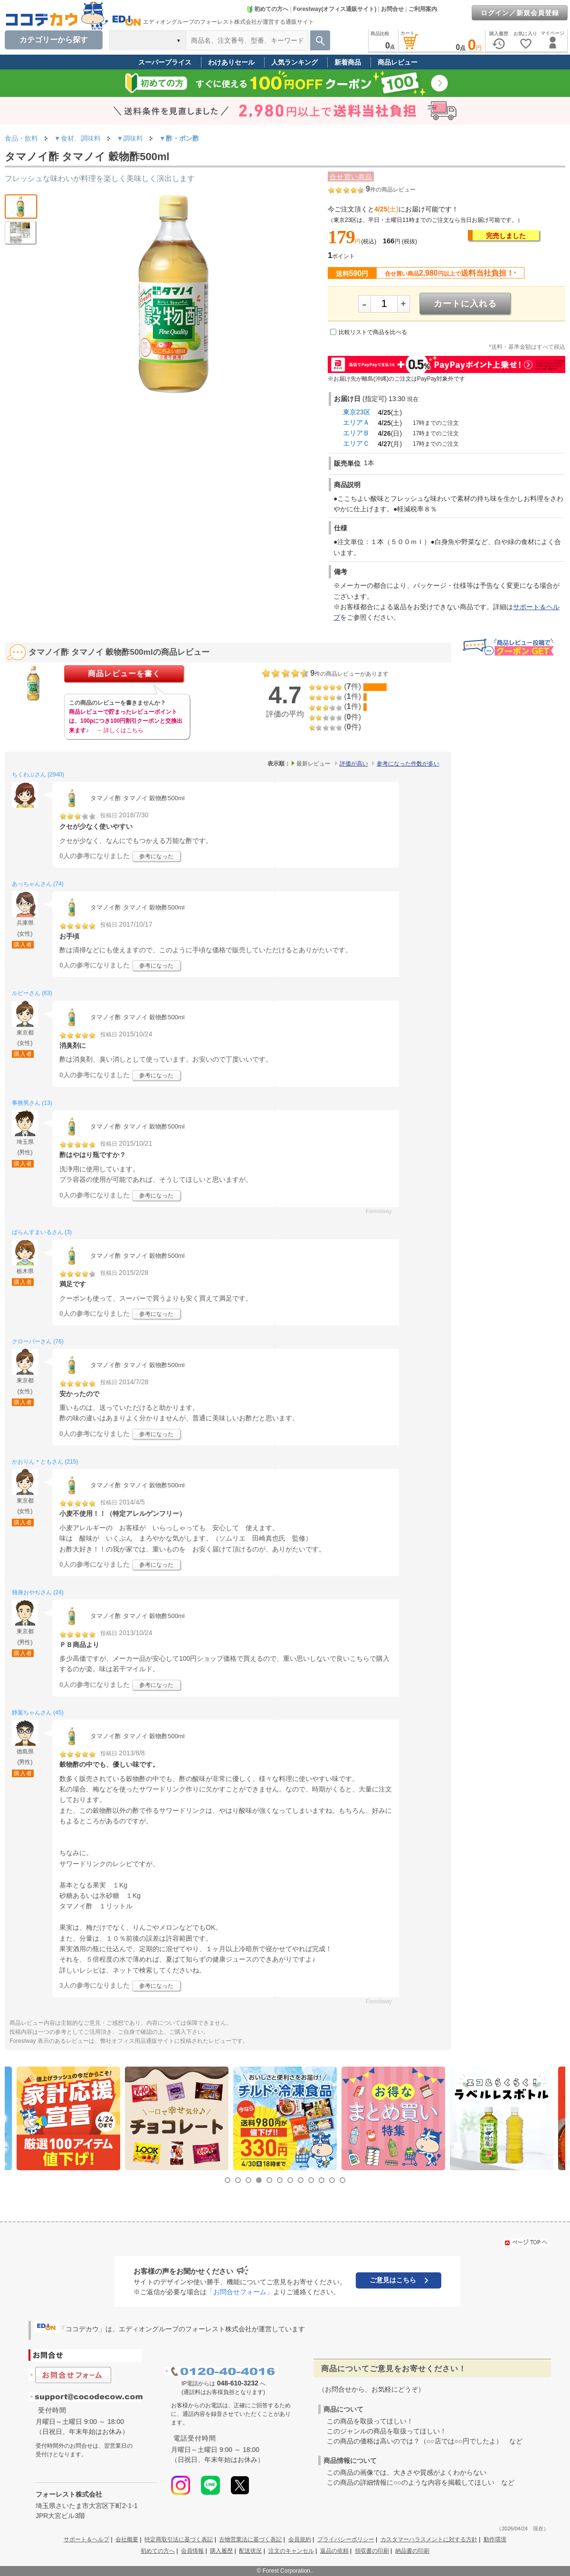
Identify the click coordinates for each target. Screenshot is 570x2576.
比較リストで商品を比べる (373, 332)
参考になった (156, 856)
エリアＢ (356, 433)
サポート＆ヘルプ (86, 2539)
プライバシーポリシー (345, 2539)
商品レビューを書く (124, 674)
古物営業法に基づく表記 (250, 2539)
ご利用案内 (422, 9)
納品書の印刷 (412, 2550)
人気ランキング (294, 62)
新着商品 (347, 62)
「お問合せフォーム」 (240, 2292)
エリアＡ (356, 422)
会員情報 (192, 2550)
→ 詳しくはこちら (119, 730)
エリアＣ (356, 443)
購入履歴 (221, 2550)
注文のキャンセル (291, 2550)
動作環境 (495, 2539)
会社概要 (126, 2539)
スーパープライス (164, 62)
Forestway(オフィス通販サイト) (334, 9)
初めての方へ (267, 9)
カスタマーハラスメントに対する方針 (428, 2539)
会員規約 (299, 2539)
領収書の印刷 (372, 2550)
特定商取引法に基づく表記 (178, 2539)
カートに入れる (465, 303)
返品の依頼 (334, 2550)
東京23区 (356, 412)
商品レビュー (398, 62)
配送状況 (250, 2550)
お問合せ (392, 9)
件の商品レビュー (391, 189)
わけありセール (231, 62)
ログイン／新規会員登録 (520, 13)
